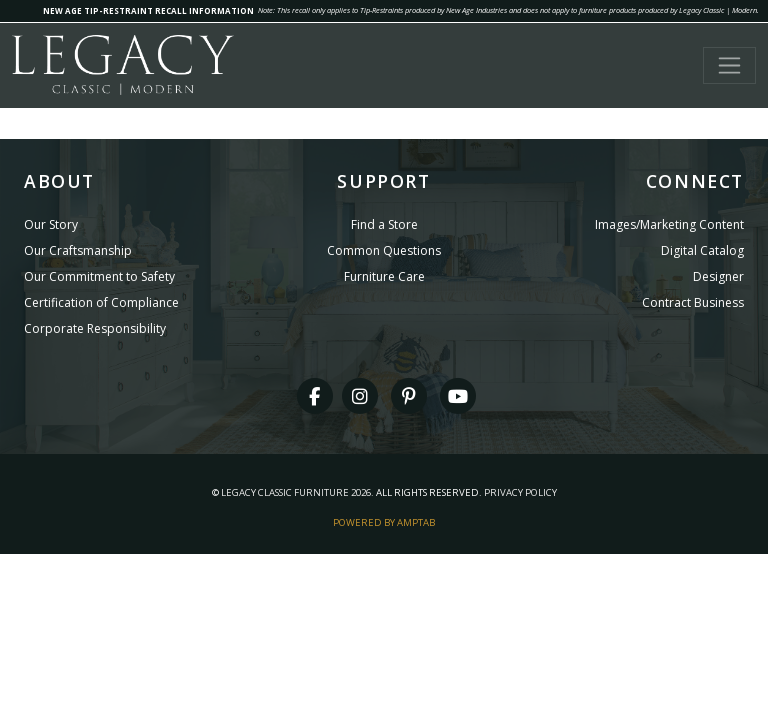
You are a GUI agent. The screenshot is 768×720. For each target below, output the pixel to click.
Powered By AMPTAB (384, 522)
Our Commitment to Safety (99, 276)
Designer (718, 276)
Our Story (51, 224)
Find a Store (384, 224)
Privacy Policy (520, 492)
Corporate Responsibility (95, 328)
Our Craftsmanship (78, 250)
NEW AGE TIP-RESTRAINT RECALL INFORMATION (148, 10)
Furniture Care (384, 276)
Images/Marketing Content (669, 224)
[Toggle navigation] (729, 65)
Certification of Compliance (101, 302)
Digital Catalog (702, 250)
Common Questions (384, 250)
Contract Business (693, 302)
